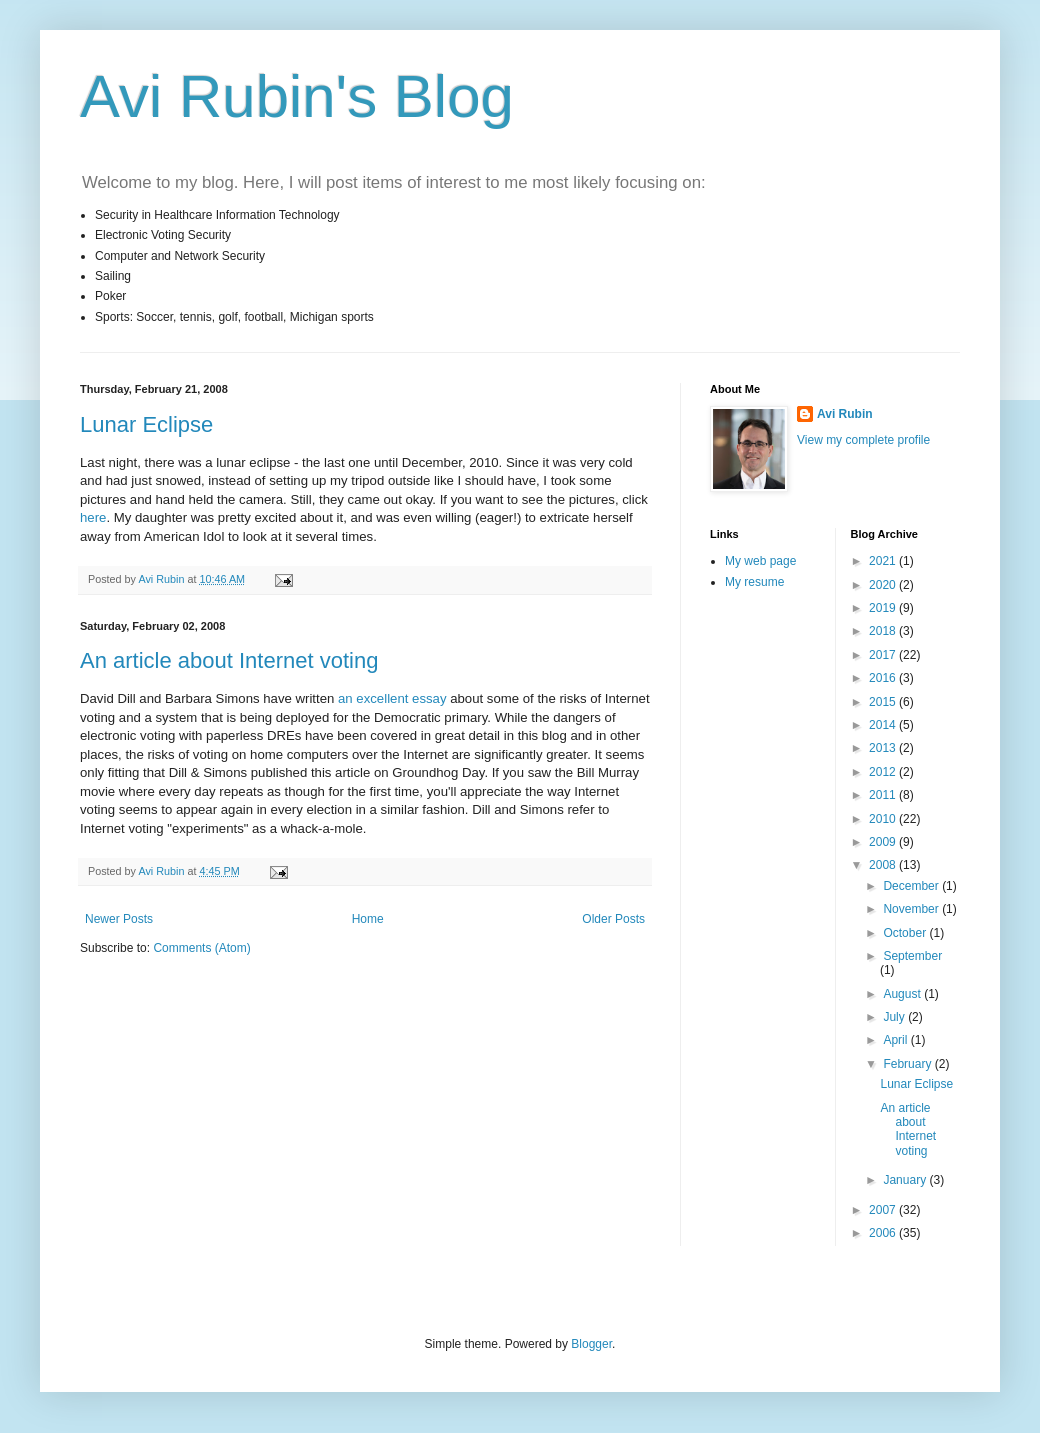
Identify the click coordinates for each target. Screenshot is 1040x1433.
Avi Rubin (845, 414)
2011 (884, 795)
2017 (884, 655)
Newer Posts (119, 919)
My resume (754, 582)
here (93, 517)
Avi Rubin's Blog (297, 96)
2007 (884, 1210)
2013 (884, 748)
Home (368, 919)
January (906, 1180)
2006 (884, 1233)
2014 (884, 725)
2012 (884, 772)
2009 (884, 842)
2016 (884, 678)
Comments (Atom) (201, 948)
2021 (884, 561)
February (908, 1064)
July (895, 1017)
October (906, 933)
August (903, 994)
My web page (760, 561)
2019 (884, 608)
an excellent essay (392, 698)
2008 (884, 865)
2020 (884, 585)
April (896, 1040)
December (912, 886)
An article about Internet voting (229, 660)
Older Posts (613, 919)
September (912, 956)
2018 (884, 631)
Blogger (591, 1344)
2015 (884, 702)
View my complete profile (863, 440)
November (912, 909)
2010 (884, 819)
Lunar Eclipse (146, 424)
